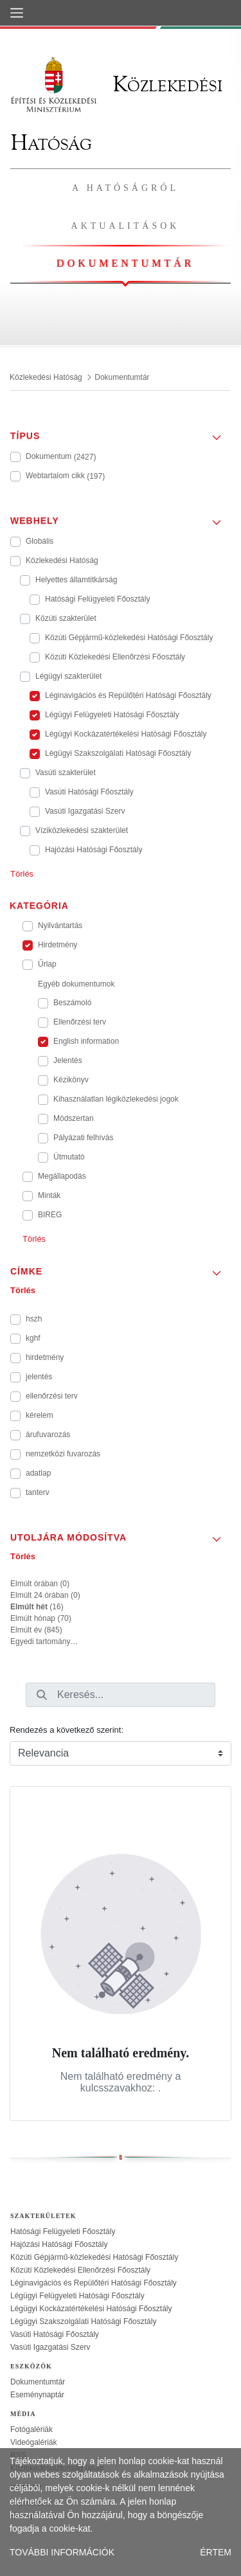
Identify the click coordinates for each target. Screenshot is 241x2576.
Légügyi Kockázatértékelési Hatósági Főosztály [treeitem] (91, 2308)
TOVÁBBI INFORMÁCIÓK (62, 2552)
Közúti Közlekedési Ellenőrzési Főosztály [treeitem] (80, 2270)
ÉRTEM (215, 2552)
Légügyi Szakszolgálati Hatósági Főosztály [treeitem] (83, 2321)
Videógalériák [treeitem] (33, 2442)
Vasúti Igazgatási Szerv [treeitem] (50, 2347)
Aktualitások (125, 226)
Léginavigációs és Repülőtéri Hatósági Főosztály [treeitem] (93, 2282)
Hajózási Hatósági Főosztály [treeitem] (58, 2244)
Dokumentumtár (125, 263)
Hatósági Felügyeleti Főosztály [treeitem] (62, 2231)
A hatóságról (125, 188)
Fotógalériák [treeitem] (31, 2429)
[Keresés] (41, 1695)
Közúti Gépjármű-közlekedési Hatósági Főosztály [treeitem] (94, 2257)
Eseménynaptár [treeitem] (37, 2394)
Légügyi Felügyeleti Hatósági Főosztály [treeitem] (77, 2295)
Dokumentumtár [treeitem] (37, 2381)
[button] (120, 432)
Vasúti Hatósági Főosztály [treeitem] (54, 2334)
